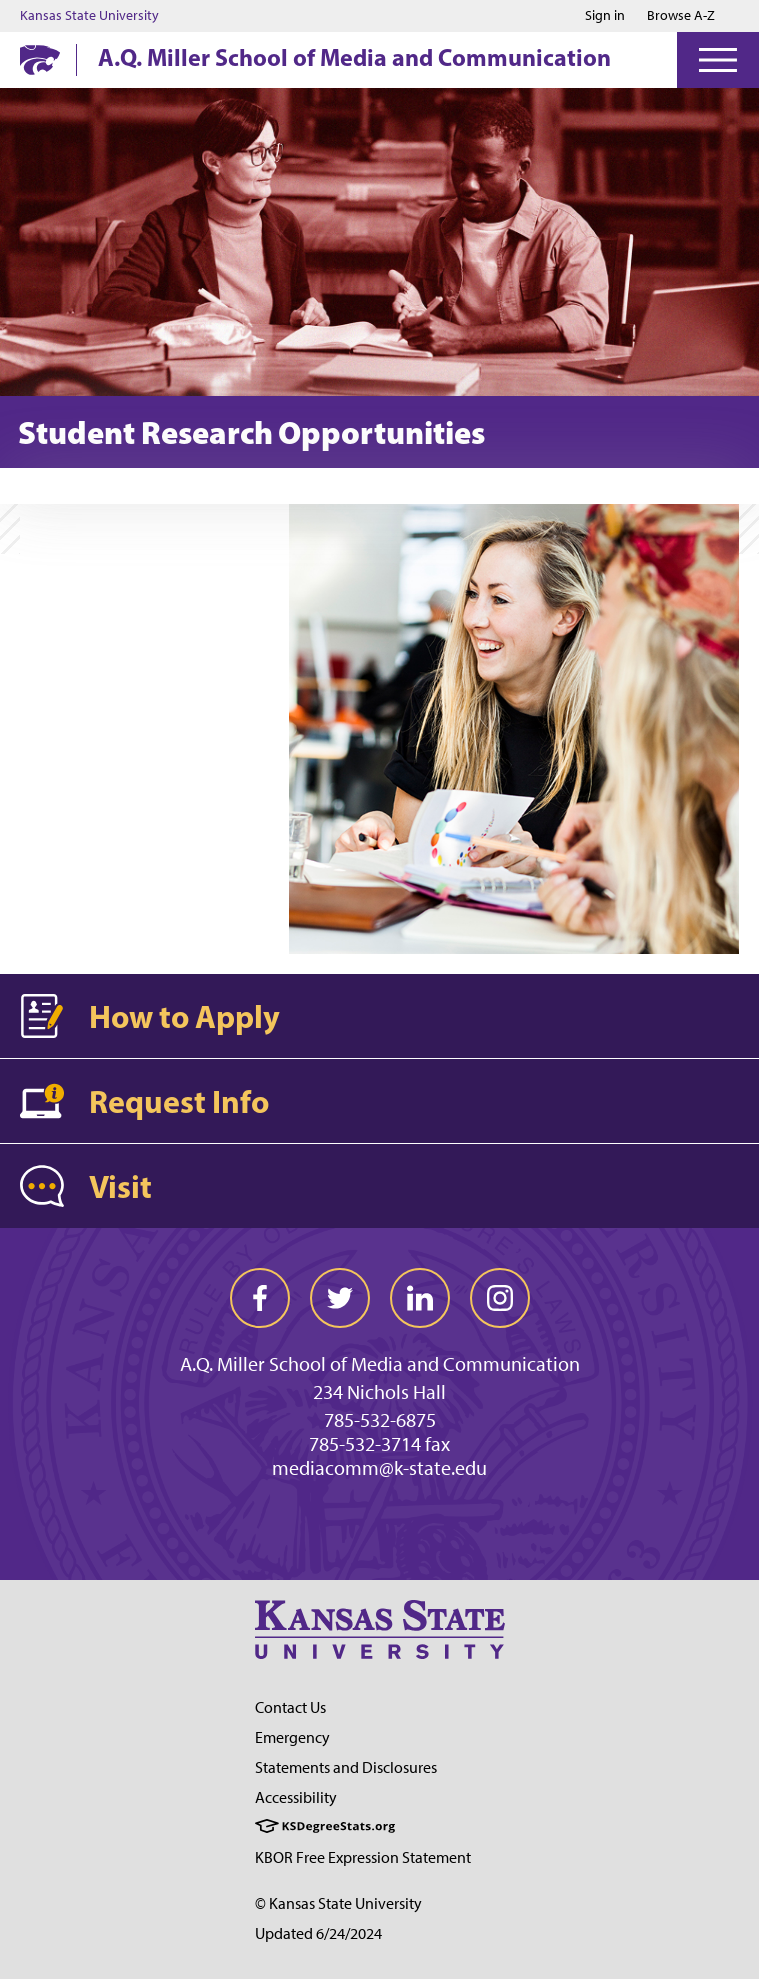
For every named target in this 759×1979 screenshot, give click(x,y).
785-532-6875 (380, 1420)
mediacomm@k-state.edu (379, 1468)
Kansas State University (89, 16)
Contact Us (290, 1707)
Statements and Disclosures (346, 1767)
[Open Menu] (718, 60)
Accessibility (296, 1797)
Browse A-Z (681, 15)
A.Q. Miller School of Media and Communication (354, 57)
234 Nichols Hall (379, 1392)
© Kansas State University (338, 1903)
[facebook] (260, 1298)
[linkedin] (420, 1298)
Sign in (605, 16)
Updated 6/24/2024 (318, 1933)
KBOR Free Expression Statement (363, 1857)
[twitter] (340, 1298)
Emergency (292, 1737)
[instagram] (500, 1298)
